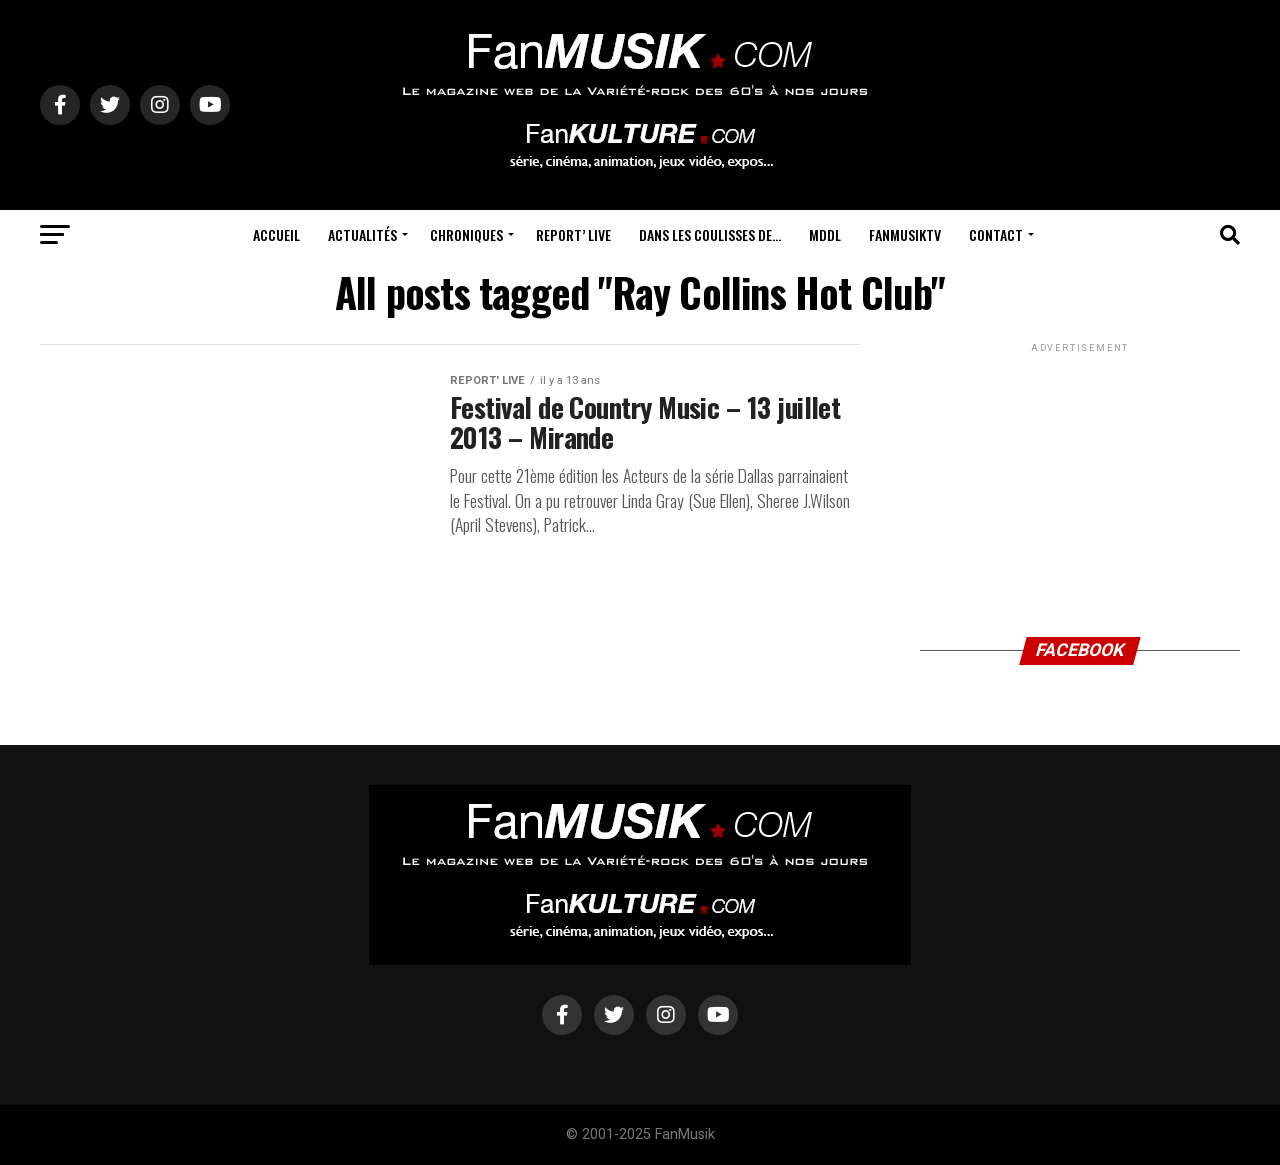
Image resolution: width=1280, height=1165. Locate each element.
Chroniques (466, 234)
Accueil (276, 234)
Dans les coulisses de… (710, 234)
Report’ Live (573, 234)
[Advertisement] (1080, 482)
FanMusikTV (905, 234)
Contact (996, 234)
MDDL (825, 234)
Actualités (362, 234)
